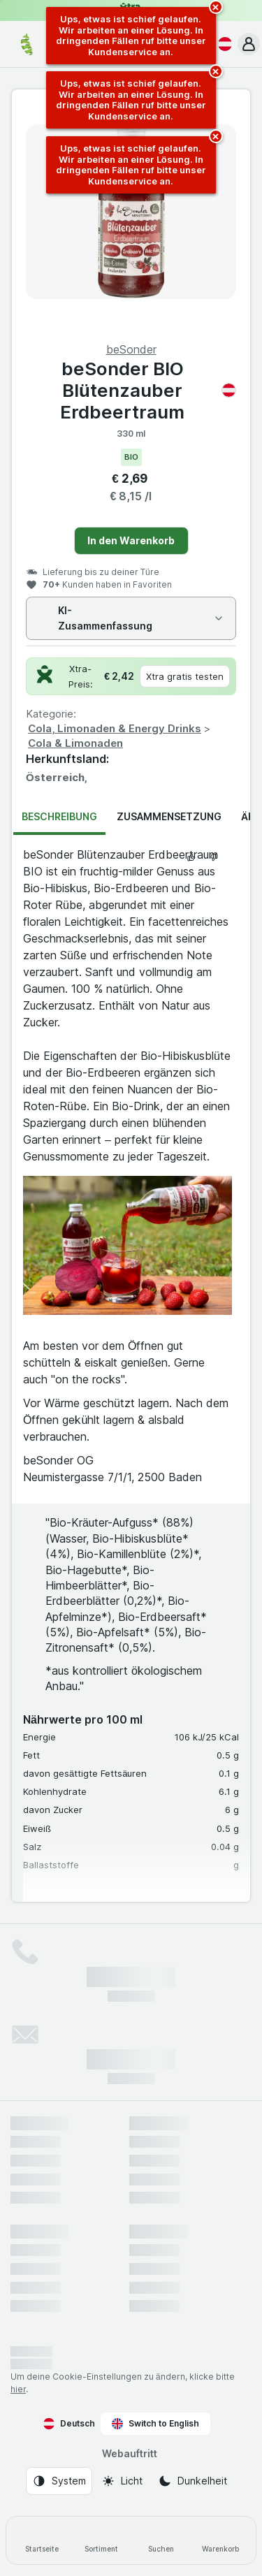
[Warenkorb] (220, 2540)
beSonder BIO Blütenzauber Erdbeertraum (148, 390)
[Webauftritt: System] (59, 2481)
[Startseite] (41, 2540)
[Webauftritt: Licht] (122, 2481)
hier (18, 2389)
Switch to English (155, 2423)
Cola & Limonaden (75, 743)
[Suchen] (161, 2540)
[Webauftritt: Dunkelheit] (192, 2481)
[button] (249, 44)
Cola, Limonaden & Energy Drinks (114, 728)
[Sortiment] (101, 2540)
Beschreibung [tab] (59, 816)
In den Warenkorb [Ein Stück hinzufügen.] (131, 540)
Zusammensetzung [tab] (169, 816)
